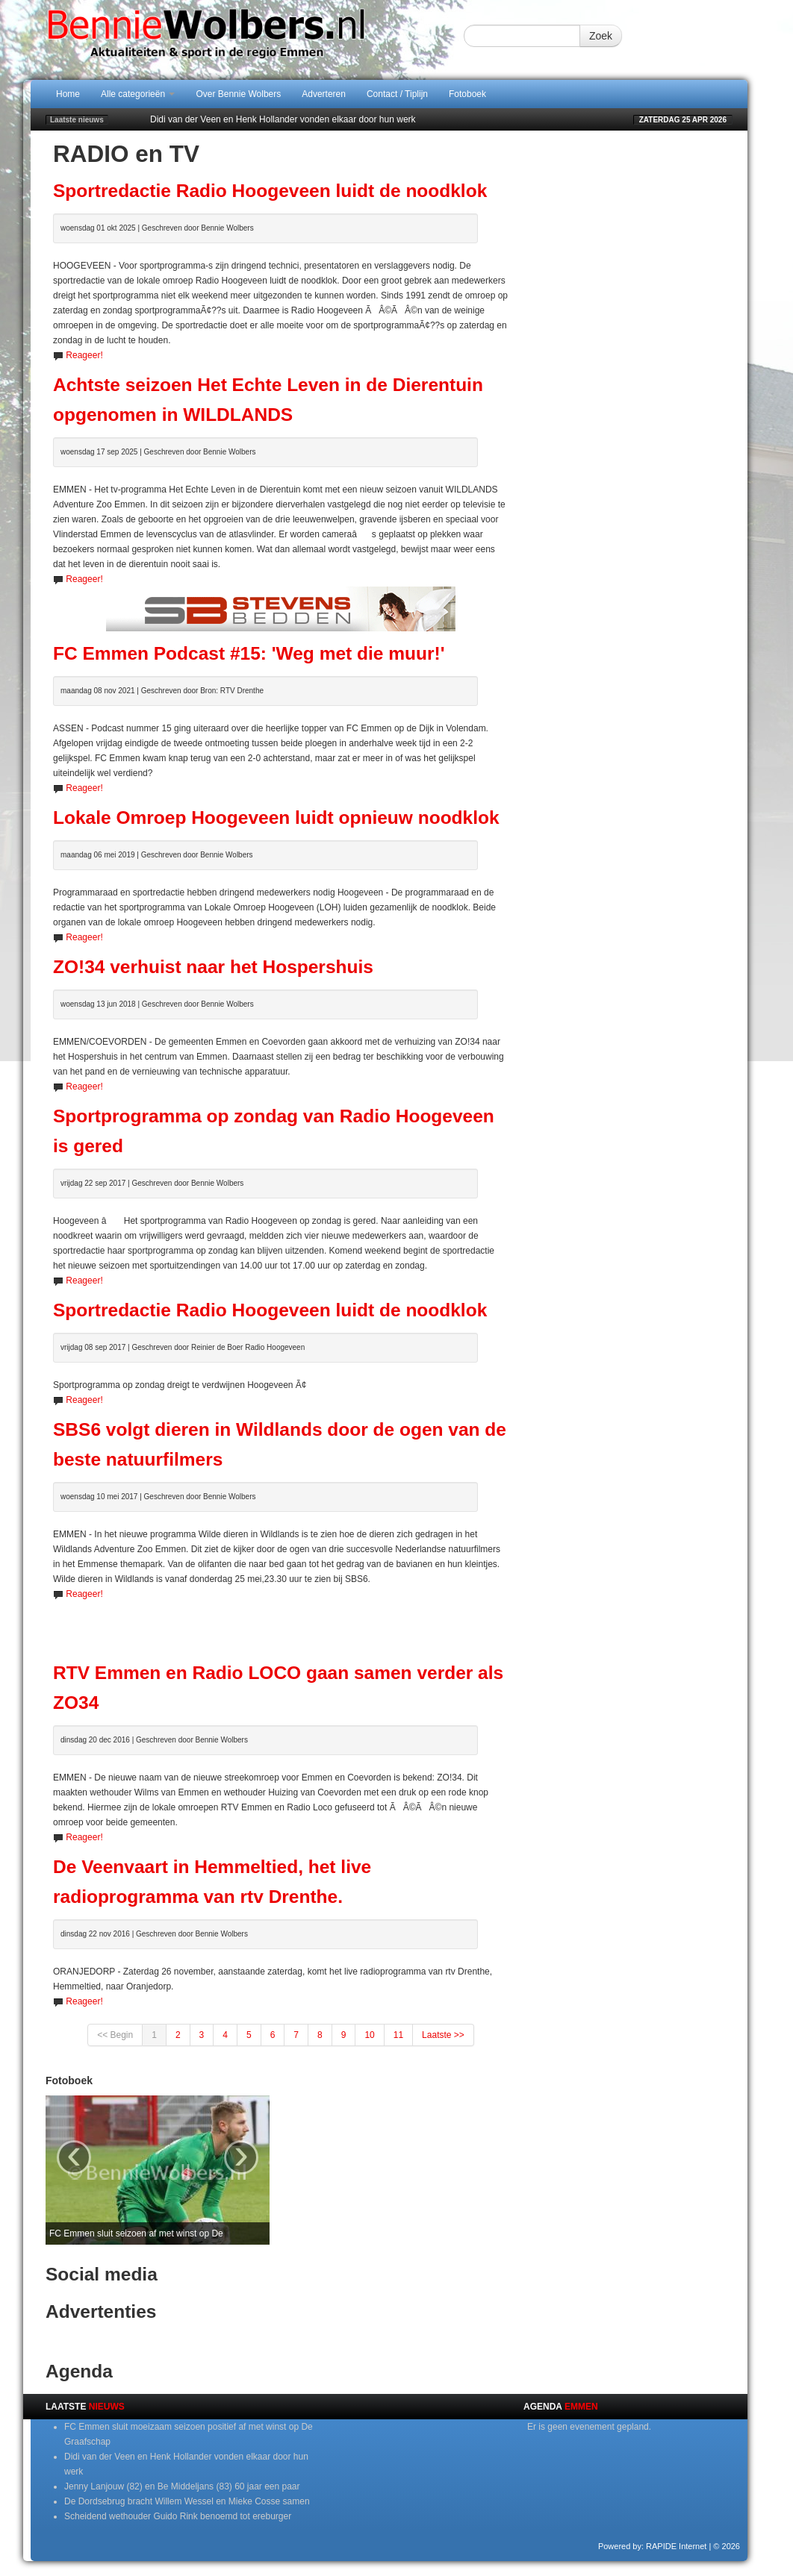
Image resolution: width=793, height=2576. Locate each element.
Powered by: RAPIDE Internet (652, 2546)
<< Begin (115, 2035)
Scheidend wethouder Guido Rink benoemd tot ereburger (177, 2516)
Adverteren (324, 94)
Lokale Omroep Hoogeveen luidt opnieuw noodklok (276, 817)
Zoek (600, 36)
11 (398, 2035)
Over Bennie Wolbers (238, 94)
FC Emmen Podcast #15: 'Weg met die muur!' (248, 653)
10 (369, 2035)
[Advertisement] (280, 1623)
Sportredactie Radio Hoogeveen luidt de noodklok (270, 191)
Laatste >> (443, 2035)
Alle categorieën (138, 94)
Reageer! (84, 355)
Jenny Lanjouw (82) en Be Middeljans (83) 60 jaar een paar (182, 2486)
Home (68, 94)
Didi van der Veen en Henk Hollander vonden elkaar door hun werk (283, 119)
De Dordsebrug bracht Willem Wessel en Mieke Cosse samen (187, 2501)
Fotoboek (467, 94)
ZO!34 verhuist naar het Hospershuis (213, 967)
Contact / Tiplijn (397, 94)
